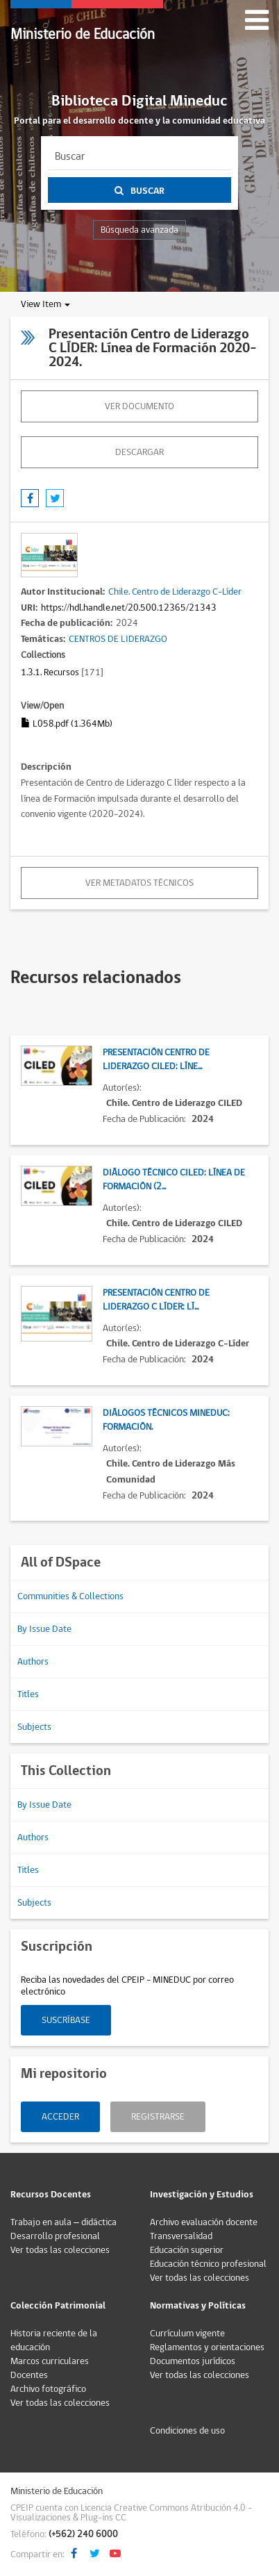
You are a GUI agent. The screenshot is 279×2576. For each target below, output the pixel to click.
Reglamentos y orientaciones (207, 2347)
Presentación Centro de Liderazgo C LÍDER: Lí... (156, 1300)
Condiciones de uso (187, 2431)
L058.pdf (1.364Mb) (66, 724)
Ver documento (139, 406)
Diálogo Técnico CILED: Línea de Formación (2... (174, 1180)
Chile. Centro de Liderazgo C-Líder (175, 592)
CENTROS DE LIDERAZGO (118, 639)
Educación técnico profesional (208, 2264)
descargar (139, 452)
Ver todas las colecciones (60, 2250)
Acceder (60, 2117)
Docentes (29, 2375)
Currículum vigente (187, 2333)
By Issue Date (44, 1629)
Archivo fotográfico (48, 2389)
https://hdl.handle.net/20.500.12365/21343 (129, 608)
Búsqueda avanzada (139, 230)
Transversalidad (181, 2236)
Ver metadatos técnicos (139, 883)
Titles (28, 1694)
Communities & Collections (70, 1596)
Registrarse (158, 2117)
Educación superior (186, 2250)
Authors (33, 1662)
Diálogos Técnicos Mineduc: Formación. (166, 1420)
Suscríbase (66, 2020)
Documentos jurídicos (192, 2361)
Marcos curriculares (49, 2361)
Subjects (34, 1727)
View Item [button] (45, 304)
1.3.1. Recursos (50, 672)
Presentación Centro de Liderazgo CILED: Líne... (156, 1059)
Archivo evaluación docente (203, 2222)
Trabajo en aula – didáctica (63, 2222)
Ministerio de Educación (82, 34)
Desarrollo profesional (55, 2236)
